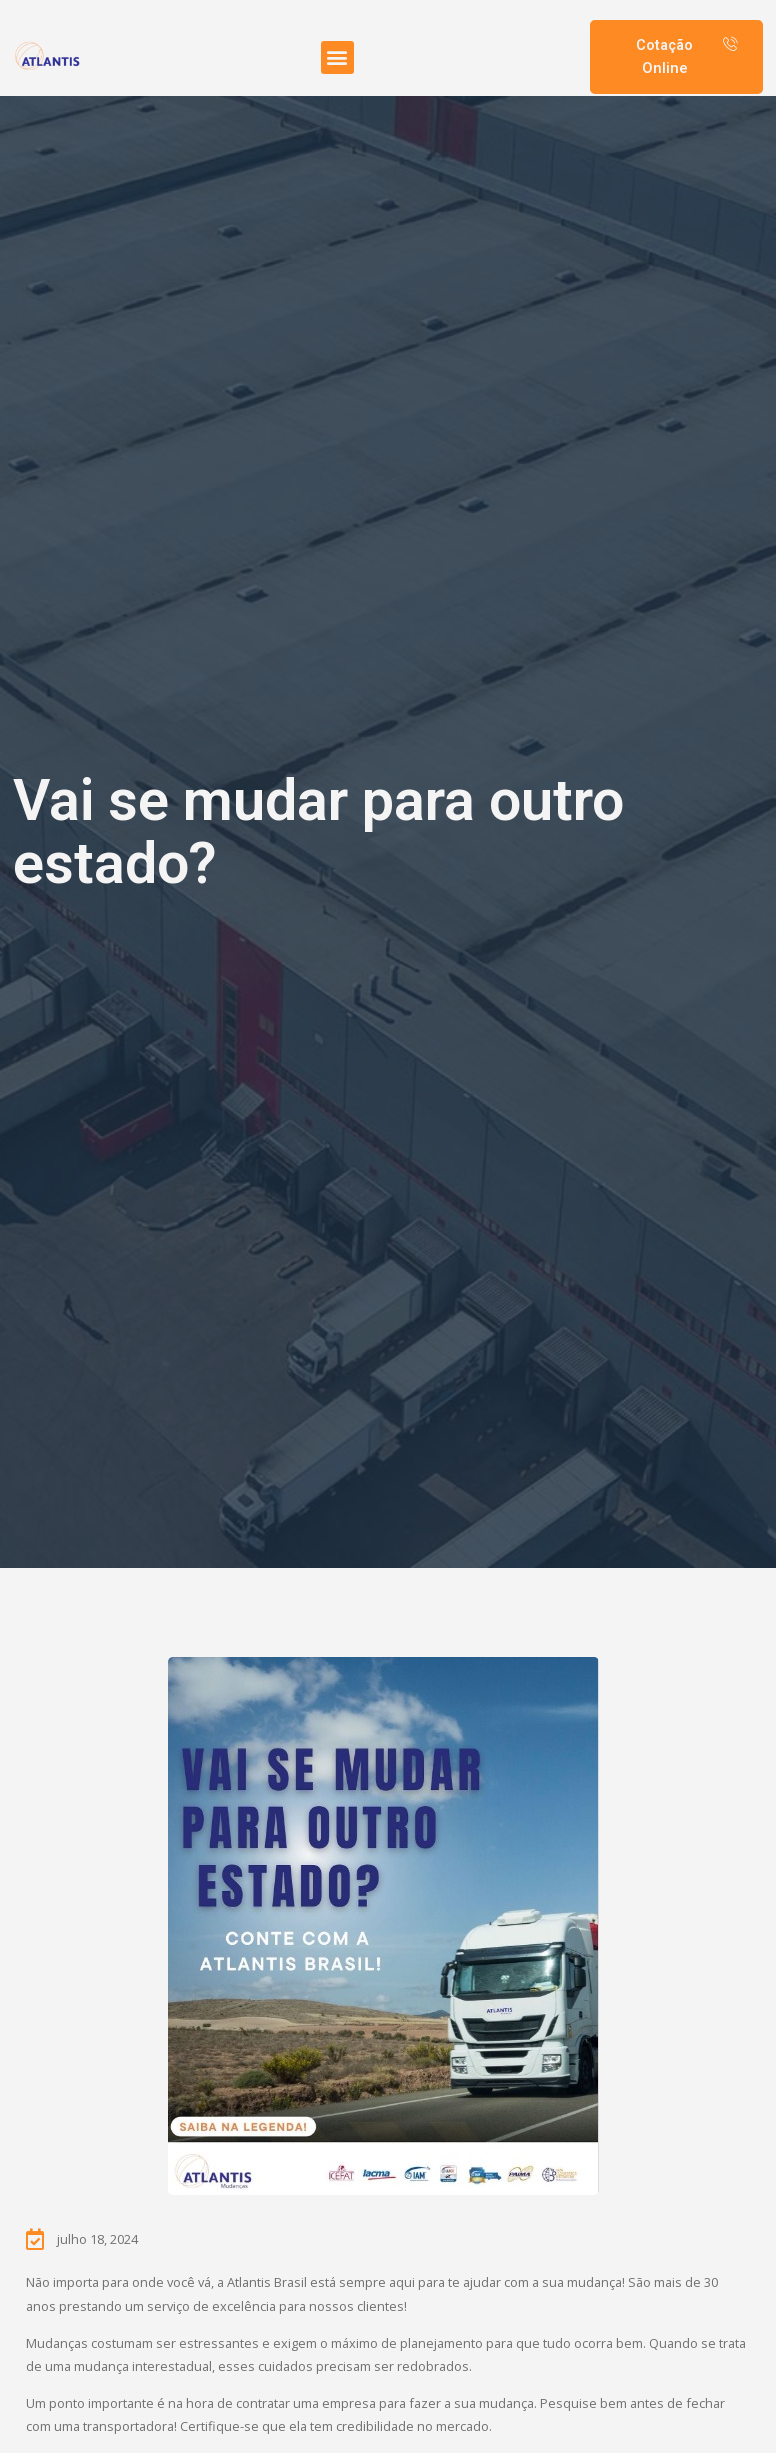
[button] (337, 57)
